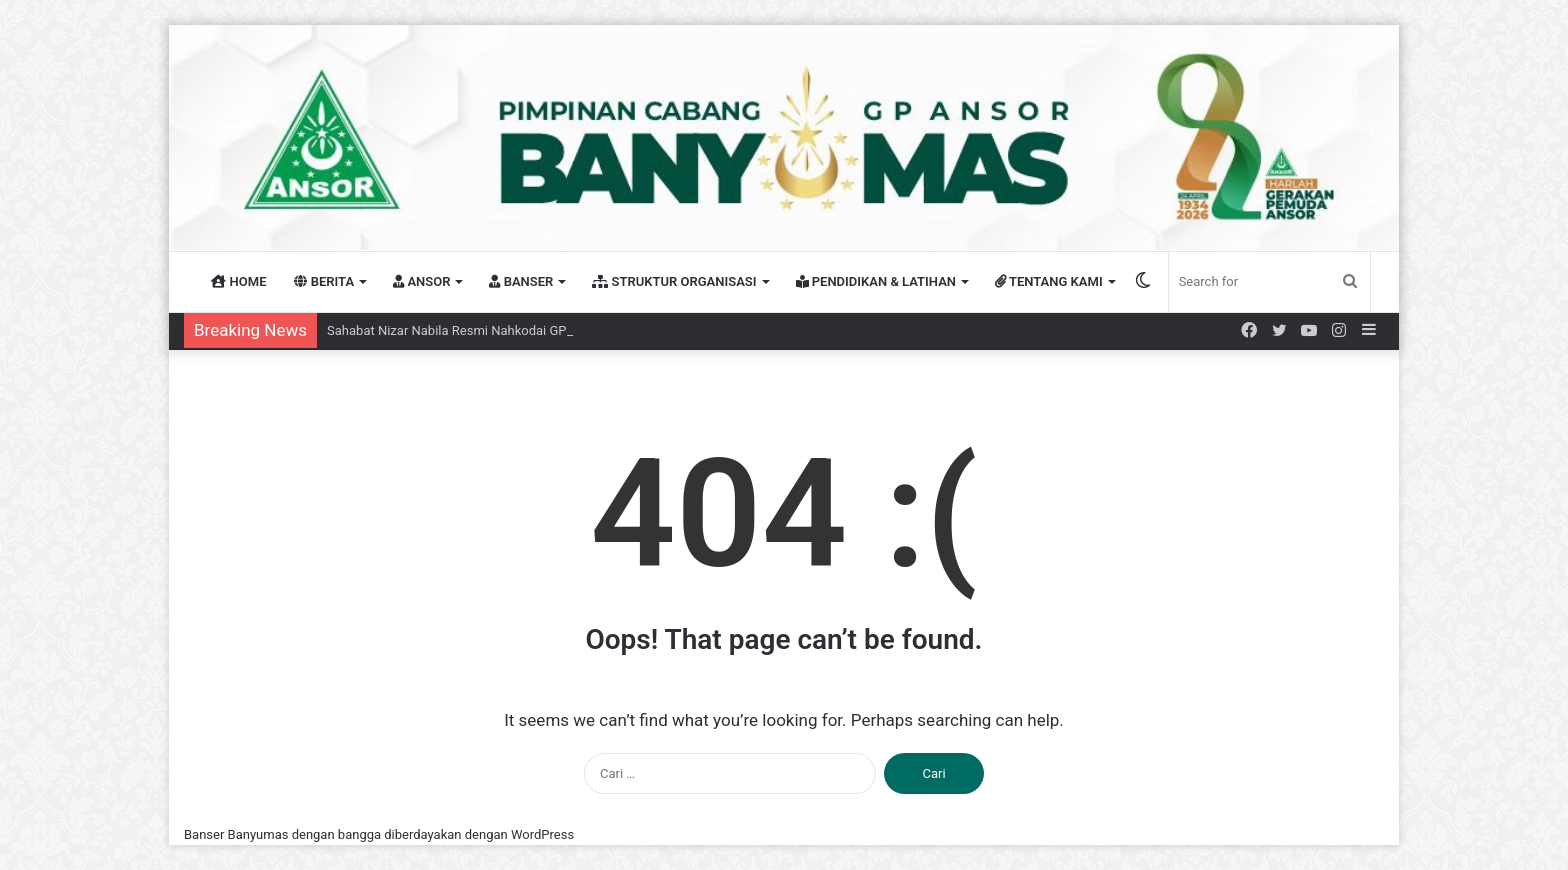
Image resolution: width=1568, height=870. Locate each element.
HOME (238, 281)
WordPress (542, 834)
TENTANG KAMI (1049, 281)
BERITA (324, 281)
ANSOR (421, 281)
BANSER (521, 281)
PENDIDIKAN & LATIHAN (876, 281)
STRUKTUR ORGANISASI (674, 281)
